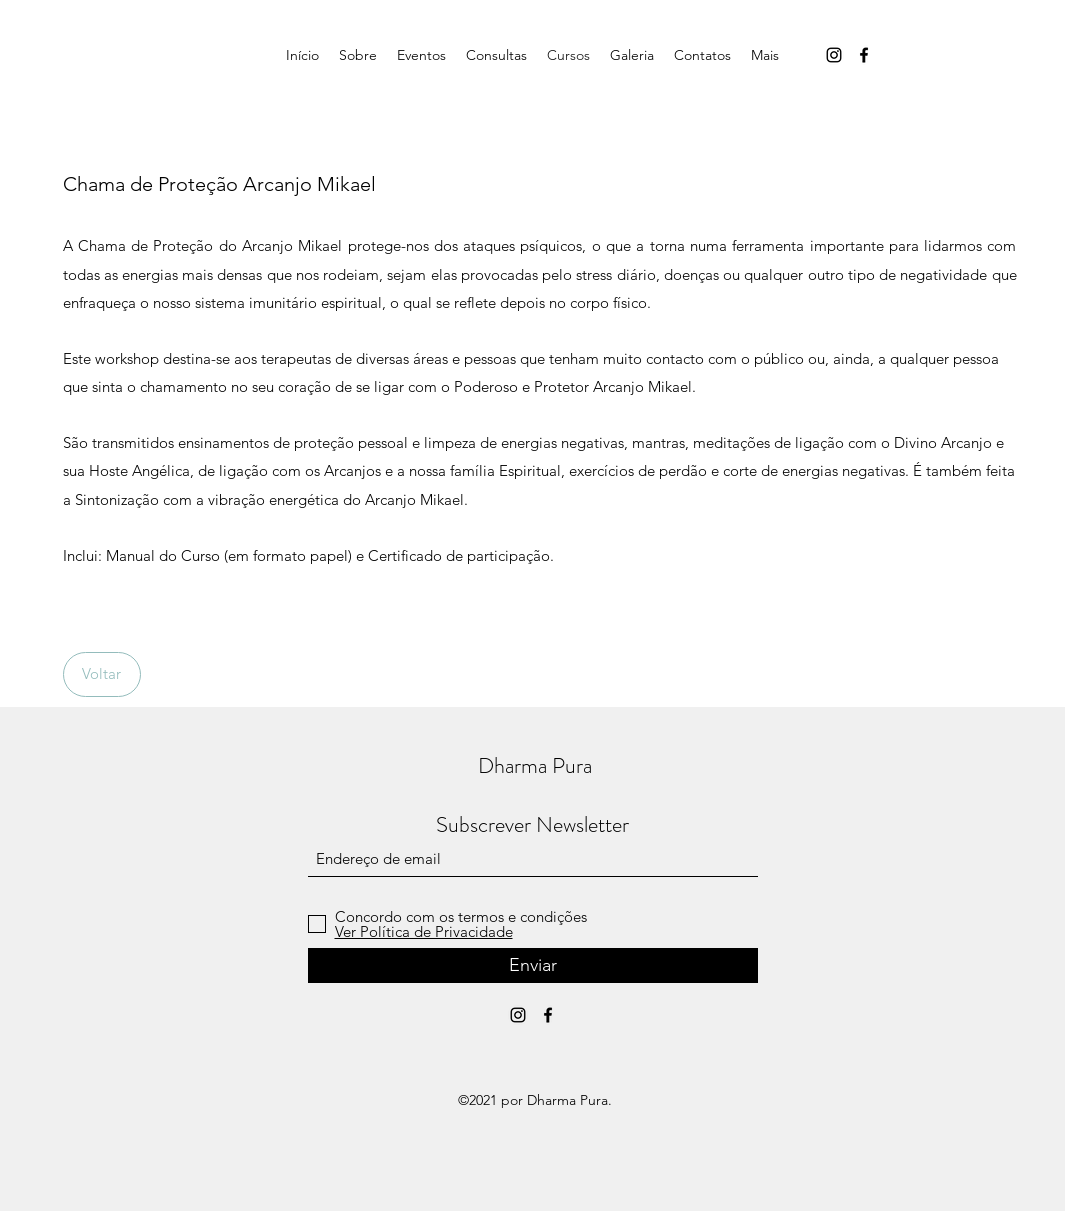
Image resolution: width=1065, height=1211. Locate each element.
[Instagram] (834, 55)
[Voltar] (102, 674)
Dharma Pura (535, 765)
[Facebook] (864, 55)
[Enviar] (533, 965)
